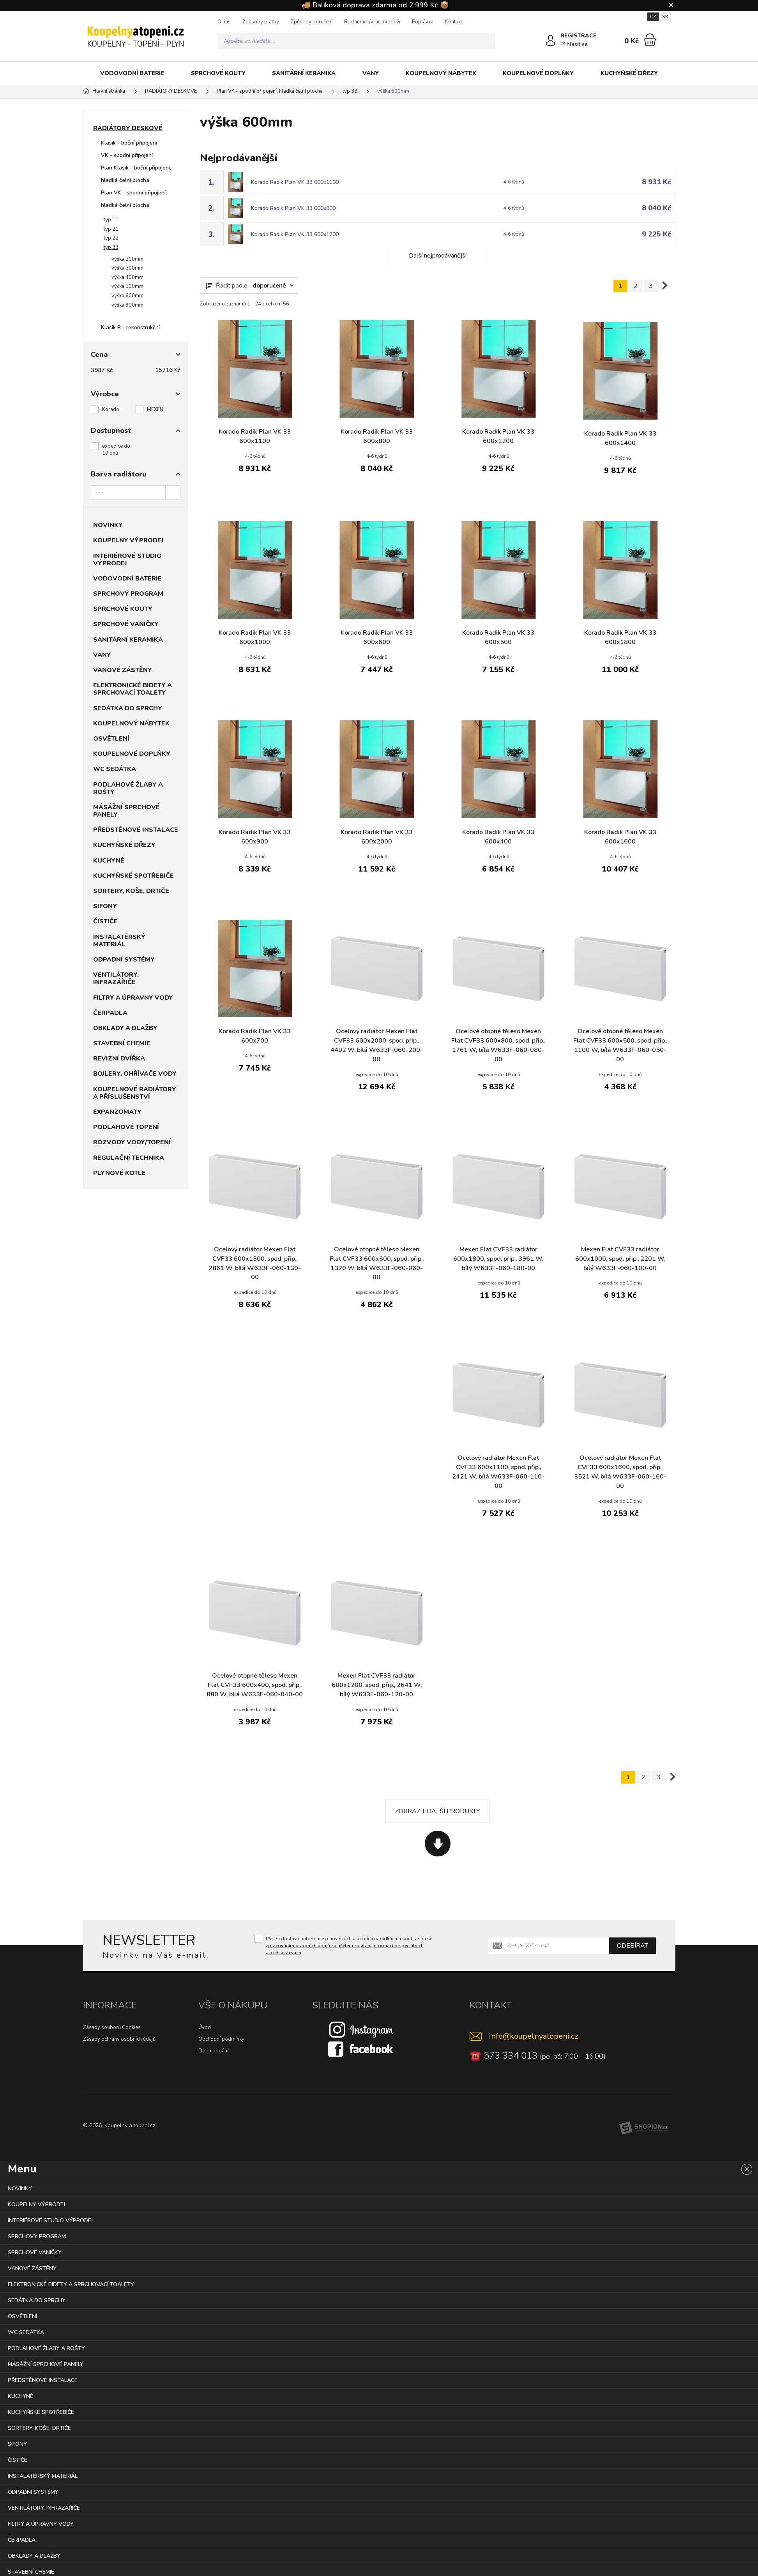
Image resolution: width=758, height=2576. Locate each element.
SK (665, 17)
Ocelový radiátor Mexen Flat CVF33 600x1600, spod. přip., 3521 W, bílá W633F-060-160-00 (620, 1472)
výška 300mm (127, 268)
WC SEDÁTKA (114, 769)
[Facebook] (361, 2048)
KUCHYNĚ (108, 860)
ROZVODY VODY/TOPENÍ (132, 1142)
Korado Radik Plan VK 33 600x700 (255, 1036)
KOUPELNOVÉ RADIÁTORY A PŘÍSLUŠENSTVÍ (134, 1093)
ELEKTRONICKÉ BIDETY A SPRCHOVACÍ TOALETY (132, 689)
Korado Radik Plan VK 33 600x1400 (620, 439)
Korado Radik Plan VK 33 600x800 (294, 208)
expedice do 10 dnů (116, 450)
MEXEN (155, 409)
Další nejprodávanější (437, 255)
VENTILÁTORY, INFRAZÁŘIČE (116, 978)
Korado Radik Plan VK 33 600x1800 (620, 638)
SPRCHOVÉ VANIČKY (126, 624)
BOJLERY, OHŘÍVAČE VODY (135, 1073)
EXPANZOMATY (117, 1112)
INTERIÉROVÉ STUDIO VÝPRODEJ (127, 560)
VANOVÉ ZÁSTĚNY (122, 670)
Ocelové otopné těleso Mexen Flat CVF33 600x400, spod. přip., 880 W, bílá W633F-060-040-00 (255, 1685)
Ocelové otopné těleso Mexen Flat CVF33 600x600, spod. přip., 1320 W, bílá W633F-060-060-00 (376, 1264)
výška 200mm (127, 259)
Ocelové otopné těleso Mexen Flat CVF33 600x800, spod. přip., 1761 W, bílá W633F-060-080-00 (498, 1045)
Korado (110, 409)
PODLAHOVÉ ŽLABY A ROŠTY (128, 788)
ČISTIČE (105, 921)
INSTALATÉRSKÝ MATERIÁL (119, 941)
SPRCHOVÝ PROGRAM (128, 593)
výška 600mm (127, 295)
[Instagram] (361, 2029)
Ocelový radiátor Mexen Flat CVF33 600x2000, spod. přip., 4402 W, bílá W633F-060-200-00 (376, 1045)
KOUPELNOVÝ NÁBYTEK (441, 73)
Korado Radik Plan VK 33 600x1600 (620, 837)
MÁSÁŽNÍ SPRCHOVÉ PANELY (126, 811)
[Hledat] (487, 41)
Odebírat (632, 1945)
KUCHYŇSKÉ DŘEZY (629, 73)
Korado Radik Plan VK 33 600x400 (498, 837)
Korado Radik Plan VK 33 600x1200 (295, 234)
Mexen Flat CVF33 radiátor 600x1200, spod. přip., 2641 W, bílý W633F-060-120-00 (376, 1685)
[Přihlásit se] (550, 40)
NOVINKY (108, 525)
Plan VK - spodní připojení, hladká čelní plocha (134, 199)
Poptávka (422, 21)
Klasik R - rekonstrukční (130, 327)
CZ (653, 17)
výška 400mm (127, 277)
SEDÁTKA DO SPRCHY (127, 708)
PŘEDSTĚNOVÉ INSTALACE (135, 830)
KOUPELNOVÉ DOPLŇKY (538, 73)
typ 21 (111, 229)
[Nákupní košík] (650, 40)
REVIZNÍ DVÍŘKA (119, 1058)
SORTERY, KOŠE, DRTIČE (131, 891)
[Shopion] (643, 2128)
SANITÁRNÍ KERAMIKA (304, 73)
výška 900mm (127, 305)
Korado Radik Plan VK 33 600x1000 (255, 638)
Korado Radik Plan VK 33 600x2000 (377, 837)
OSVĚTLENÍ (111, 738)
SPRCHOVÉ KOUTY (218, 73)
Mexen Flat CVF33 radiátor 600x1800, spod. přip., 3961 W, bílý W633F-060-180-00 (498, 1259)
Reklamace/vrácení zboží (372, 21)
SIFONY (105, 906)
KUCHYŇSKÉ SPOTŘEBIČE (133, 876)
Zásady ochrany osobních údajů (119, 2039)
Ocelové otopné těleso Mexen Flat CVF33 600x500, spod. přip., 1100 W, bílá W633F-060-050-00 (620, 1045)
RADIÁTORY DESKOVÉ (128, 128)
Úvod (204, 2027)
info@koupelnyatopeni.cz (533, 2036)
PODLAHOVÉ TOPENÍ (126, 1127)
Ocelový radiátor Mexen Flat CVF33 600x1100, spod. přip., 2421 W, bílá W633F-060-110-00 (498, 1472)
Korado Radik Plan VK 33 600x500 (498, 638)
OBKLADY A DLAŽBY (125, 1028)
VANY (370, 73)
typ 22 (111, 238)
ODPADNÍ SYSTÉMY (124, 959)
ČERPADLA (110, 1013)
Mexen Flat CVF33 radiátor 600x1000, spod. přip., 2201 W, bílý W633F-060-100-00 (620, 1259)
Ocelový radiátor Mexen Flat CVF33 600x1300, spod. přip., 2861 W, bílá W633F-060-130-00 (254, 1264)
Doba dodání (213, 2051)
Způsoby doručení (311, 21)
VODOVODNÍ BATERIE (132, 73)
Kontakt (453, 21)
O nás (224, 21)
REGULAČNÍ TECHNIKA (128, 1158)
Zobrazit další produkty (437, 1811)
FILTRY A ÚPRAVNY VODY (133, 997)
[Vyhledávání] (356, 41)
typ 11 (111, 219)
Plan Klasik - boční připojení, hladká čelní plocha (136, 174)
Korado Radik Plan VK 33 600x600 (377, 638)
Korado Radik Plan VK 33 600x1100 (295, 182)
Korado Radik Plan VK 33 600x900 (255, 837)
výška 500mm (127, 286)
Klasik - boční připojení (129, 142)
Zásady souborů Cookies (112, 2027)
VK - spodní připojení (127, 155)
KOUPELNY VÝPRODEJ (128, 540)
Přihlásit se (574, 44)
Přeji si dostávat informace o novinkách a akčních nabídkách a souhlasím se (349, 1946)
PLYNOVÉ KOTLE (119, 1173)
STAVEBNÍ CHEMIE (121, 1043)
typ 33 (111, 247)
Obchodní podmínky (221, 2039)
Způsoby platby (260, 21)
